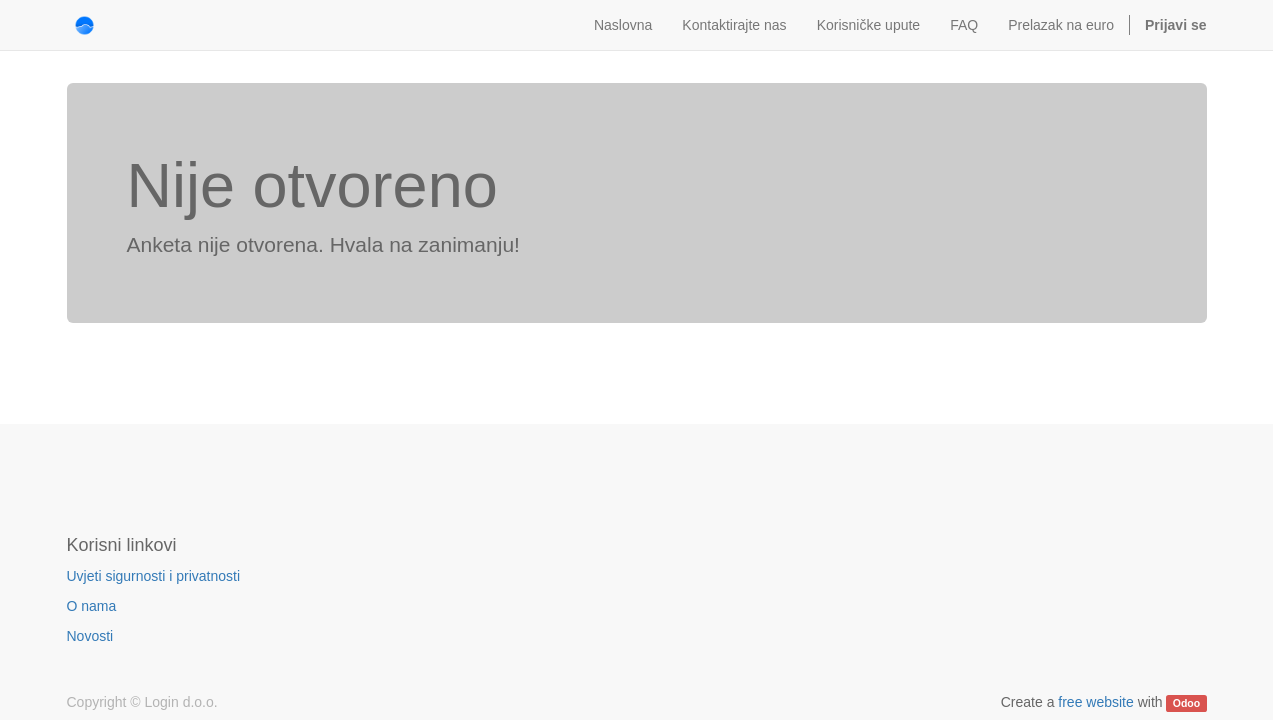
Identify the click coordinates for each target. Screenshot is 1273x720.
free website (1095, 702)
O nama (92, 606)
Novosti (90, 636)
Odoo (1186, 703)
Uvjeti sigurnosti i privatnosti (154, 576)
